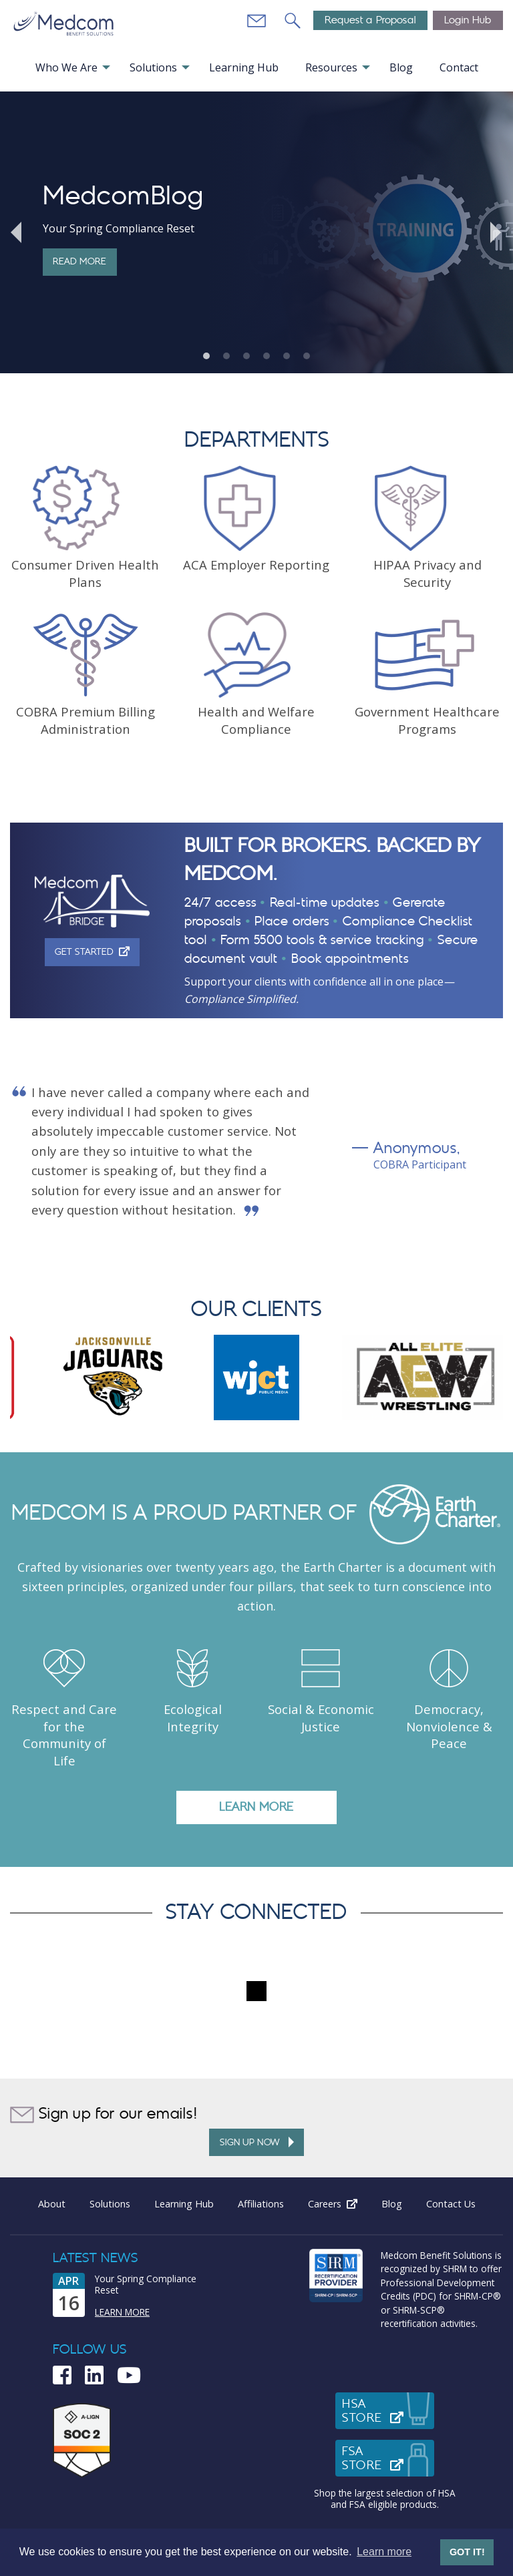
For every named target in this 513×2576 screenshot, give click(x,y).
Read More (79, 261)
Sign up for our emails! (104, 2115)
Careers (338, 2203)
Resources (331, 67)
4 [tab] (266, 356)
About (51, 2203)
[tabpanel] (256, 232)
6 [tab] (306, 356)
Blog (401, 67)
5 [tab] (286, 356)
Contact (459, 67)
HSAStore (388, 2411)
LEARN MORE (256, 1807)
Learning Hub (244, 67)
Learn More (122, 2312)
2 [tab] (226, 356)
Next (496, 232)
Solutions (153, 67)
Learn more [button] (384, 2551)
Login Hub (468, 20)
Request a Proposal (370, 20)
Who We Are (66, 67)
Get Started (97, 951)
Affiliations (261, 2203)
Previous (16, 232)
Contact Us (451, 2203)
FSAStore (388, 2458)
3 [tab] (246, 356)
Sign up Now (257, 2142)
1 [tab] (206, 356)
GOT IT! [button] (467, 2552)
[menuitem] (72, 67)
